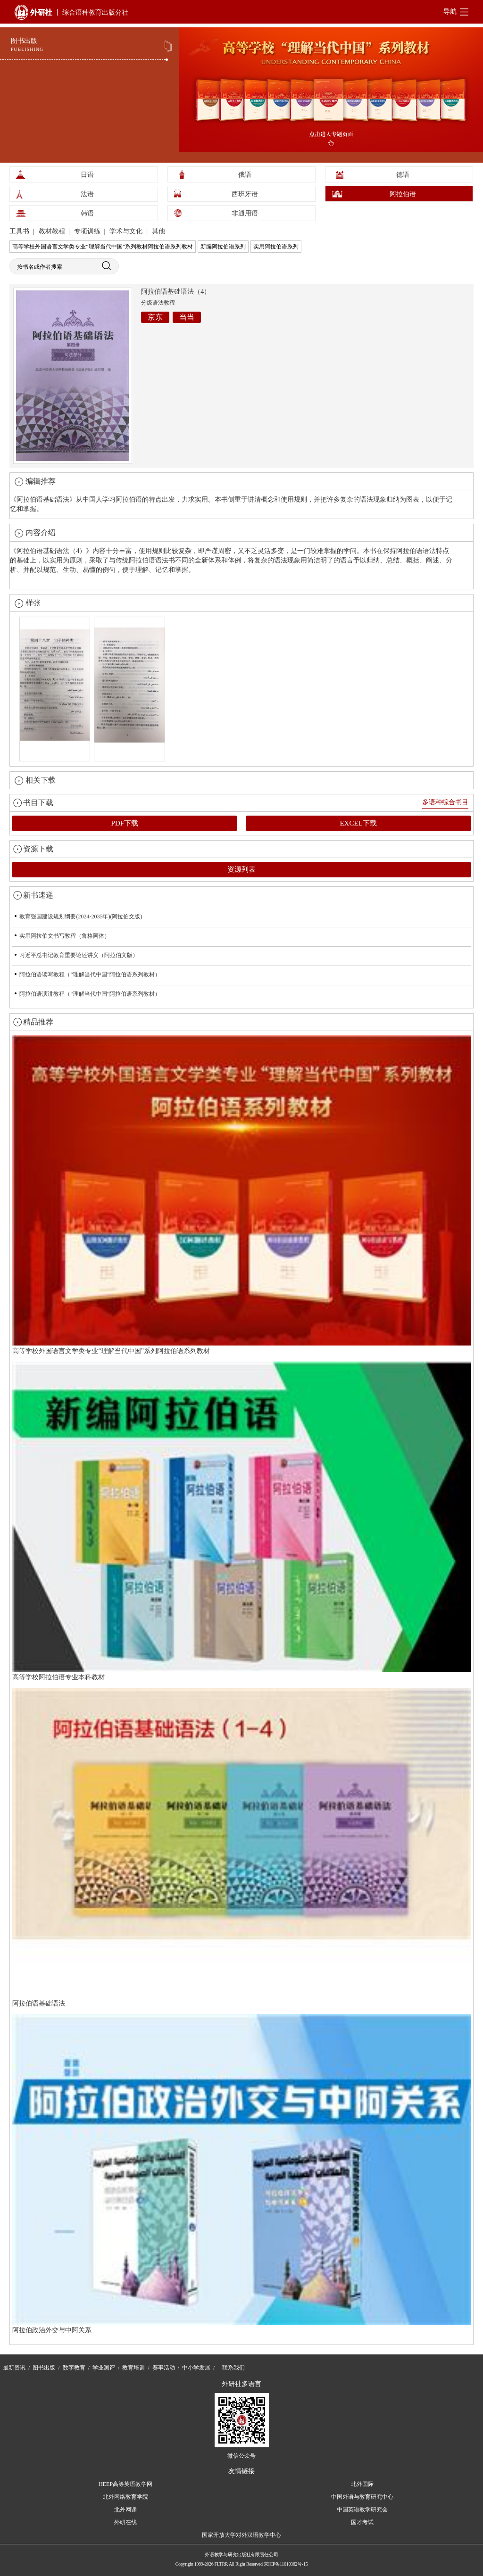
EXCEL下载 (358, 823)
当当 (186, 317)
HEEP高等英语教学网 (125, 2484)
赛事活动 (163, 2367)
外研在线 (125, 2522)
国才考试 (362, 2522)
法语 (87, 194)
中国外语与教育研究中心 (362, 2496)
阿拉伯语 (403, 194)
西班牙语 (245, 194)
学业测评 (103, 2367)
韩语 (87, 213)
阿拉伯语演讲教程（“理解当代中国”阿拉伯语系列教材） (89, 994)
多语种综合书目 (445, 802)
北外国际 (362, 2484)
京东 (155, 317)
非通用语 (245, 213)
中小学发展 (196, 2367)
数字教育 (74, 2367)
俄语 (244, 174)
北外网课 (125, 2509)
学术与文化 (126, 231)
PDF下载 (125, 823)
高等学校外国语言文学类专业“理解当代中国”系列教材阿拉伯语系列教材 (102, 246)
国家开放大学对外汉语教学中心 (241, 2535)
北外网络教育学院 (125, 2496)
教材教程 (53, 231)
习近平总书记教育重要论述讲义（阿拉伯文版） (78, 955)
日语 (87, 174)
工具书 (20, 231)
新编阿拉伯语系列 (223, 246)
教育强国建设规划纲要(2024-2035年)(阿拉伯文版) (80, 916)
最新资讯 (14, 2367)
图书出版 (44, 2367)
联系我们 (233, 2367)
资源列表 (241, 869)
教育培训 (133, 2367)
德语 (402, 174)
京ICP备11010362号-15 (286, 2564)
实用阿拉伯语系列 (276, 246)
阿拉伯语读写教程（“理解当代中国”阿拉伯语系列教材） (89, 974)
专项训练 (88, 231)
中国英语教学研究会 (362, 2509)
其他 (158, 231)
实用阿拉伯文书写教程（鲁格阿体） (64, 936)
